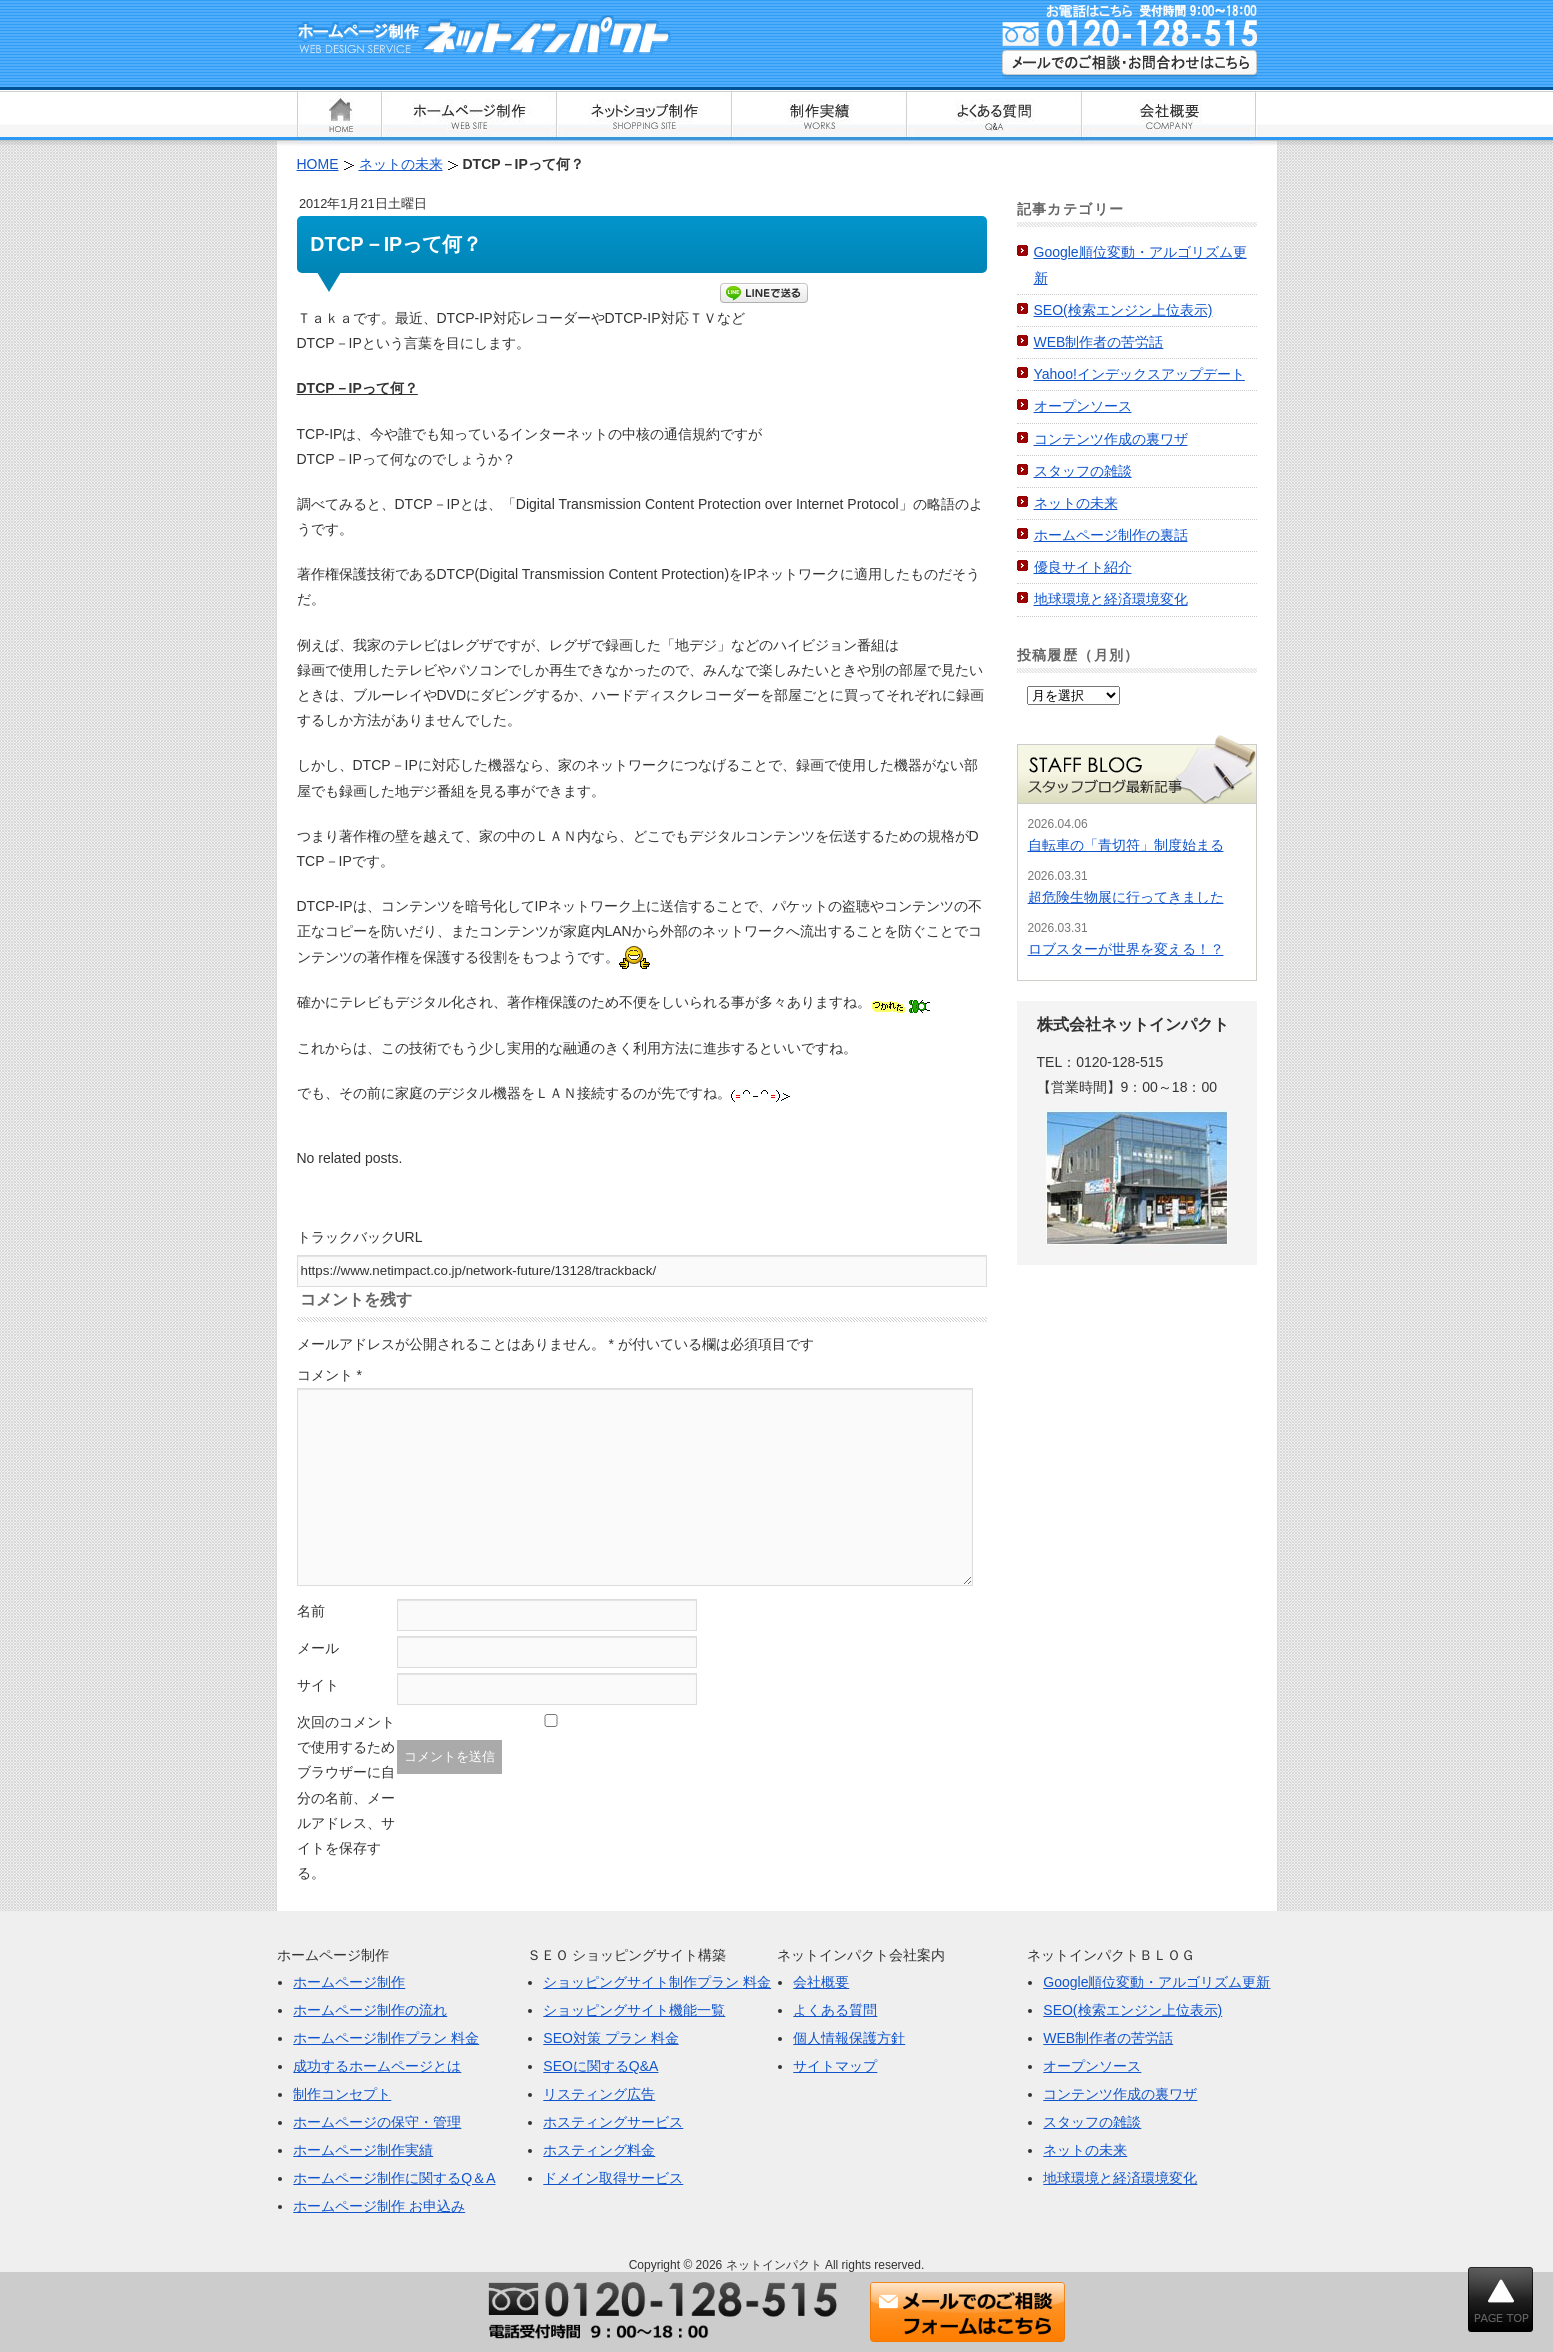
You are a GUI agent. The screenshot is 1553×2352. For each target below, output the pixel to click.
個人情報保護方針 (849, 2038)
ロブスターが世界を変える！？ (1126, 949)
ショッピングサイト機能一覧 (634, 2010)
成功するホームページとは (377, 2066)
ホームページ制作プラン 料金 (386, 2038)
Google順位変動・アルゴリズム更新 (1156, 1982)
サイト (318, 1685)
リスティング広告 (599, 2094)
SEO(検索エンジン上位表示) (1123, 310)
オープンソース (1083, 406)
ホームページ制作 (349, 1982)
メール (318, 1648)
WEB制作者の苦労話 (1099, 342)
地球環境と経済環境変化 (1111, 599)
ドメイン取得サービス (613, 2178)
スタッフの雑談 (1083, 471)
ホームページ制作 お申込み (379, 2206)
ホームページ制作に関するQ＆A (394, 2178)
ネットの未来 (1076, 503)
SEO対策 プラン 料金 (610, 2038)
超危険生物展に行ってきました (1126, 897)
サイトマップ (835, 2066)
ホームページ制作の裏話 (1111, 535)
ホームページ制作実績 (363, 2150)
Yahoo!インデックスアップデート (1139, 374)
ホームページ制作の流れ (370, 2010)
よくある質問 (835, 2010)
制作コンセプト (342, 2094)
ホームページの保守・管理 (377, 2122)
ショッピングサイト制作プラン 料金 (657, 1982)
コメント (329, 1375)
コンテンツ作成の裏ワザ (1111, 439)
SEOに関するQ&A (600, 2066)
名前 (311, 1611)
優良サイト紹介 (1083, 567)
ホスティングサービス (613, 2122)
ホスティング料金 (599, 2150)
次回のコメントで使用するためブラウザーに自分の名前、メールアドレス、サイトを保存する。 (346, 1797)
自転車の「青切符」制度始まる (1126, 845)
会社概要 (821, 1982)
